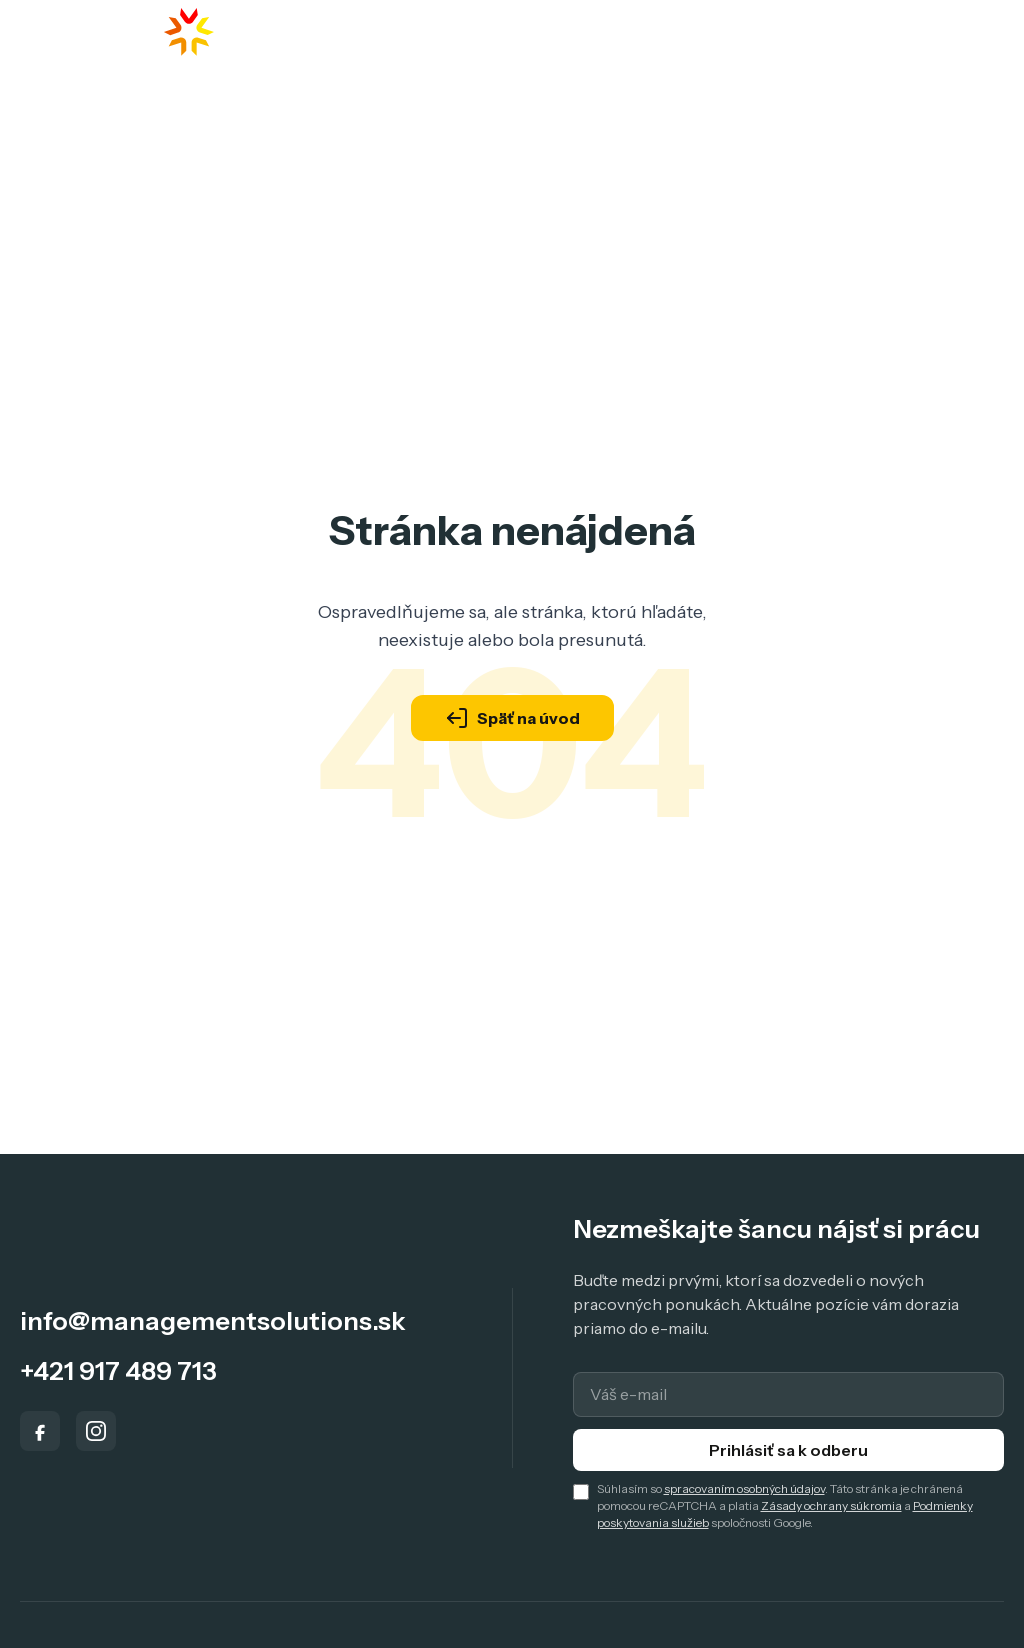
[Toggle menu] (969, 32)
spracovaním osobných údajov (744, 1488)
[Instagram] (96, 1431)
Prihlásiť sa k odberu (788, 1450)
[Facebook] (40, 1431)
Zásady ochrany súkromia (831, 1505)
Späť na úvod (512, 718)
